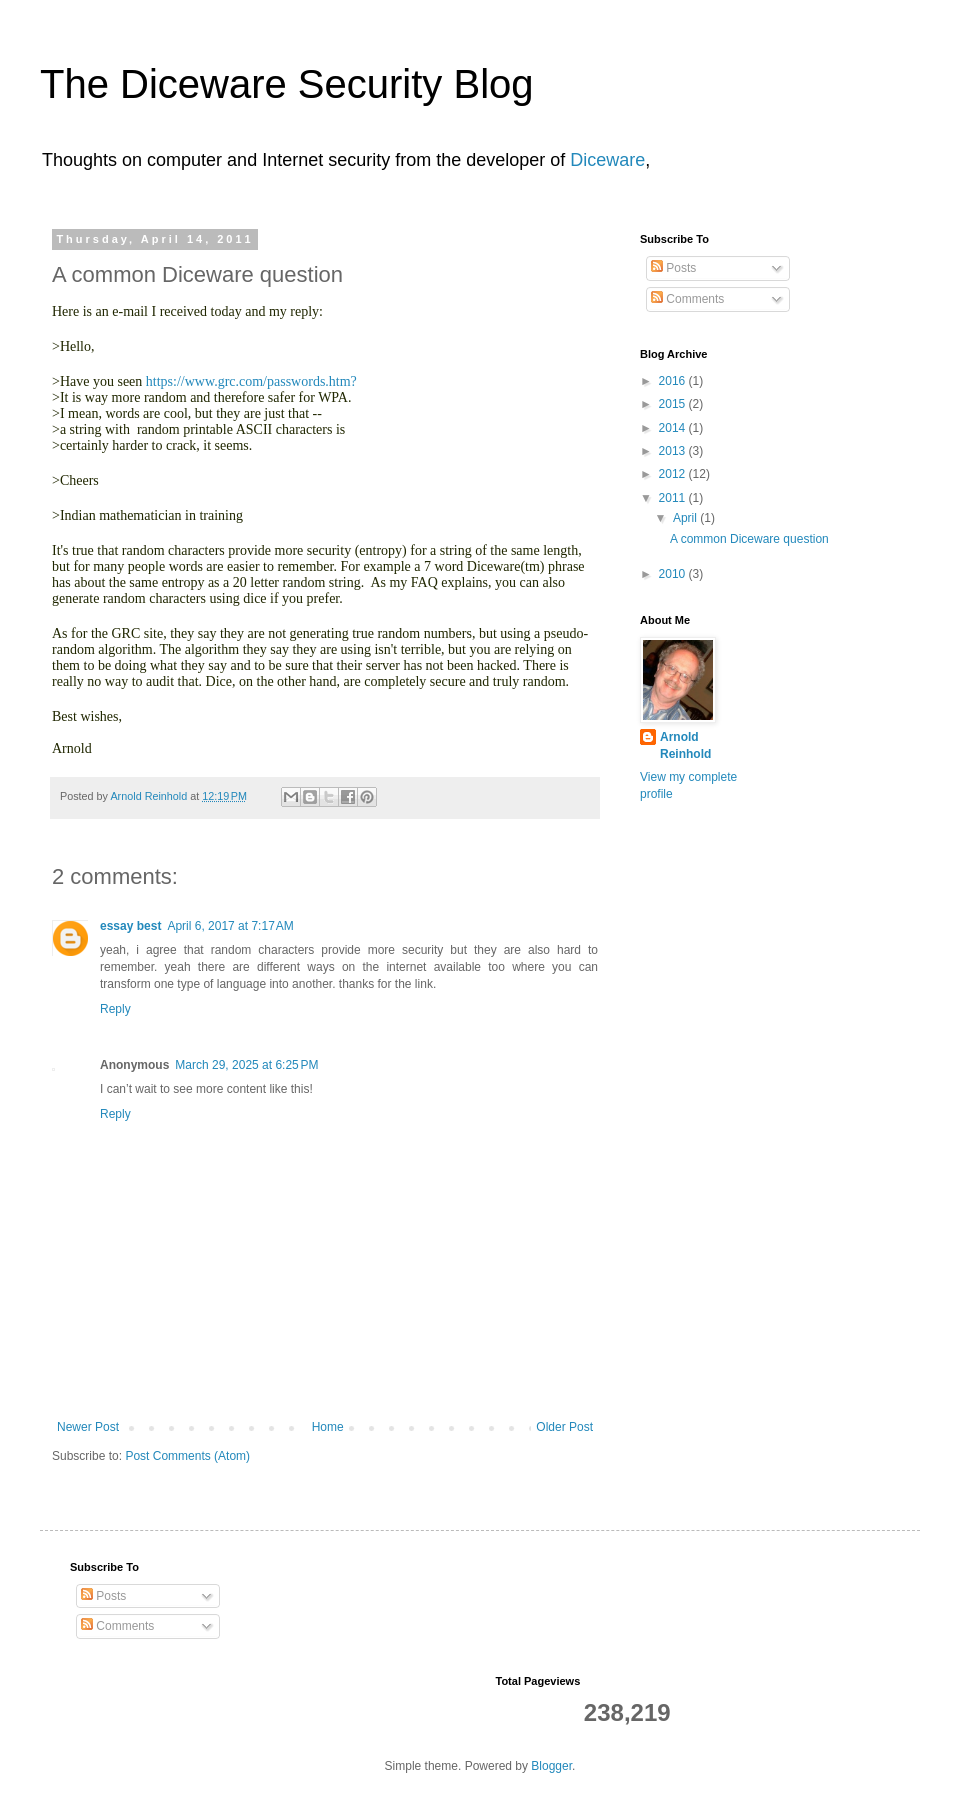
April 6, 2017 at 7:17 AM (230, 926)
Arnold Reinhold (685, 745)
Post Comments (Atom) (187, 1456)
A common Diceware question (749, 539)
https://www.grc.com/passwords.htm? (251, 381)
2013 (674, 451)
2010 (674, 574)
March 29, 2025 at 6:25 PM (246, 1065)
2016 (674, 381)
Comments (687, 299)
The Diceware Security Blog (287, 84)
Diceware (607, 160)
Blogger (551, 1766)
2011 (674, 498)
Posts (673, 268)
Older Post (564, 1427)
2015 (674, 404)
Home (328, 1427)
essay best (130, 926)
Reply (115, 1009)
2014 (674, 428)
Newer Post (88, 1427)
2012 (674, 474)
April (686, 518)
